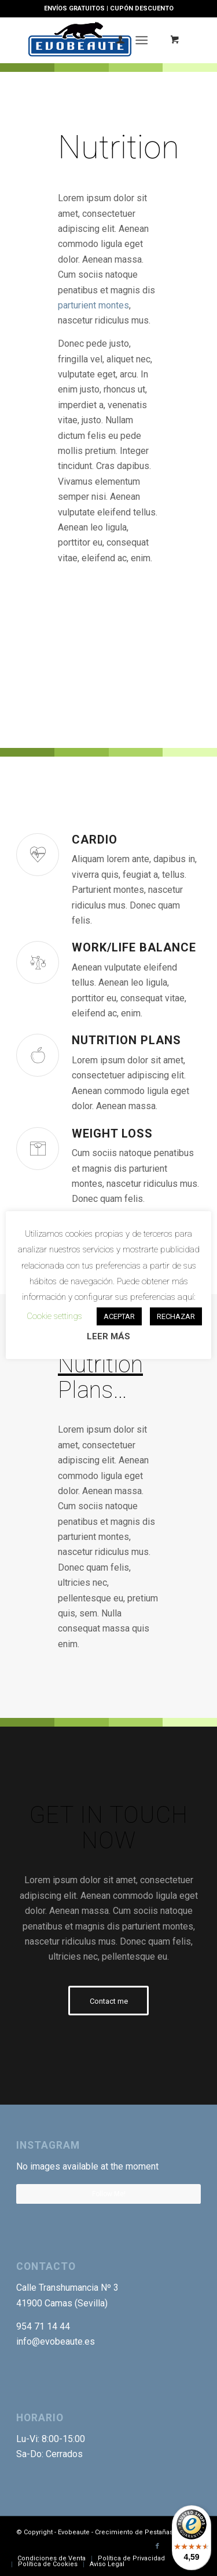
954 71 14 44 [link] (43, 2326)
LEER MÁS (108, 1336)
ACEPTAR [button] (119, 1316)
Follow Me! (109, 2194)
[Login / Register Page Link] (114, 40)
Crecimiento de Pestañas (134, 2532)
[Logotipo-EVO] (90, 40)
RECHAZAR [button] (176, 1316)
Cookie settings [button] (54, 1316)
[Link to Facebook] (157, 2546)
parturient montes (93, 305)
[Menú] (141, 40)
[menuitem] (114, 40)
